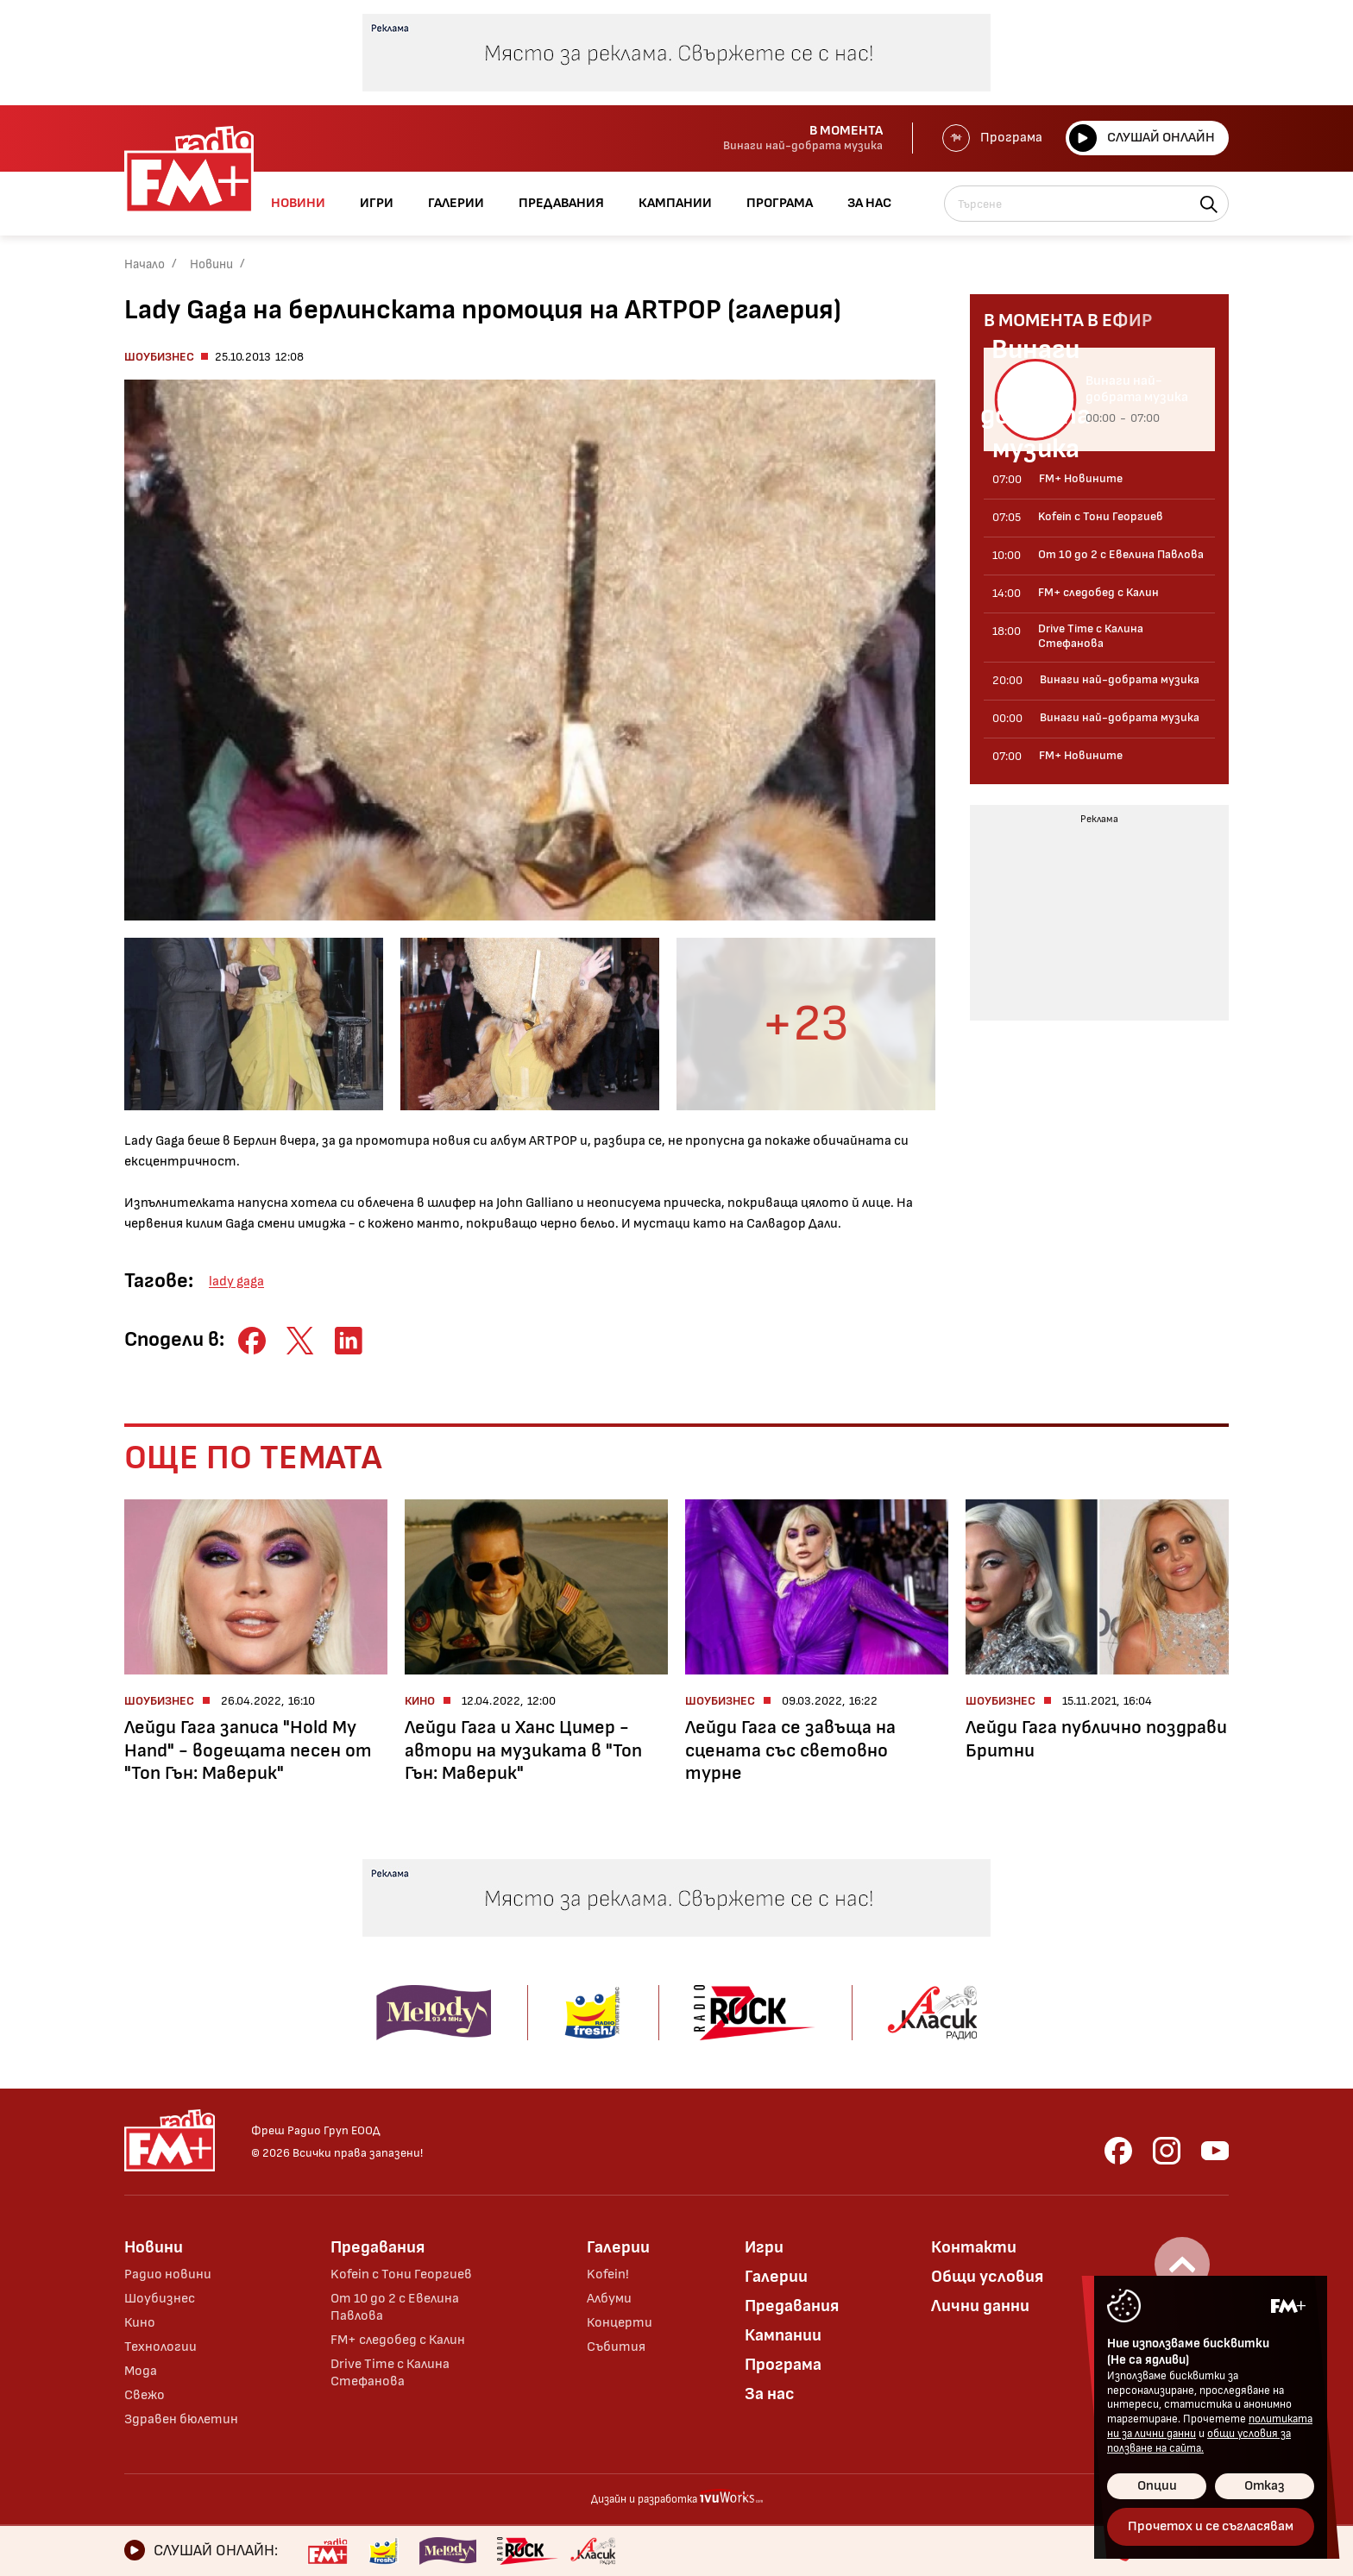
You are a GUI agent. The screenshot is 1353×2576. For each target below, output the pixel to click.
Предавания (377, 2247)
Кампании (783, 2335)
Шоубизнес (159, 356)
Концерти (619, 2323)
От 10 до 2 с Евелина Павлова (394, 2307)
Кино (139, 2323)
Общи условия (987, 2276)
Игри (764, 2247)
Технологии (160, 2347)
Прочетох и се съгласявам (1210, 2526)
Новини (211, 264)
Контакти (973, 2247)
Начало (144, 264)
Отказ (1264, 2486)
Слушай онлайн (1142, 138)
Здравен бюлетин (181, 2419)
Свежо (144, 2395)
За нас (770, 2394)
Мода (140, 2371)
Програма (992, 138)
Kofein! (608, 2274)
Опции (1157, 2486)
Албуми (609, 2298)
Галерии (618, 2247)
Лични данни (980, 2306)
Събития (616, 2347)
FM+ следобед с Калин (397, 2340)
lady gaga (236, 1281)
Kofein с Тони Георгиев (401, 2274)
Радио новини (167, 2274)
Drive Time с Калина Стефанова (390, 2373)
